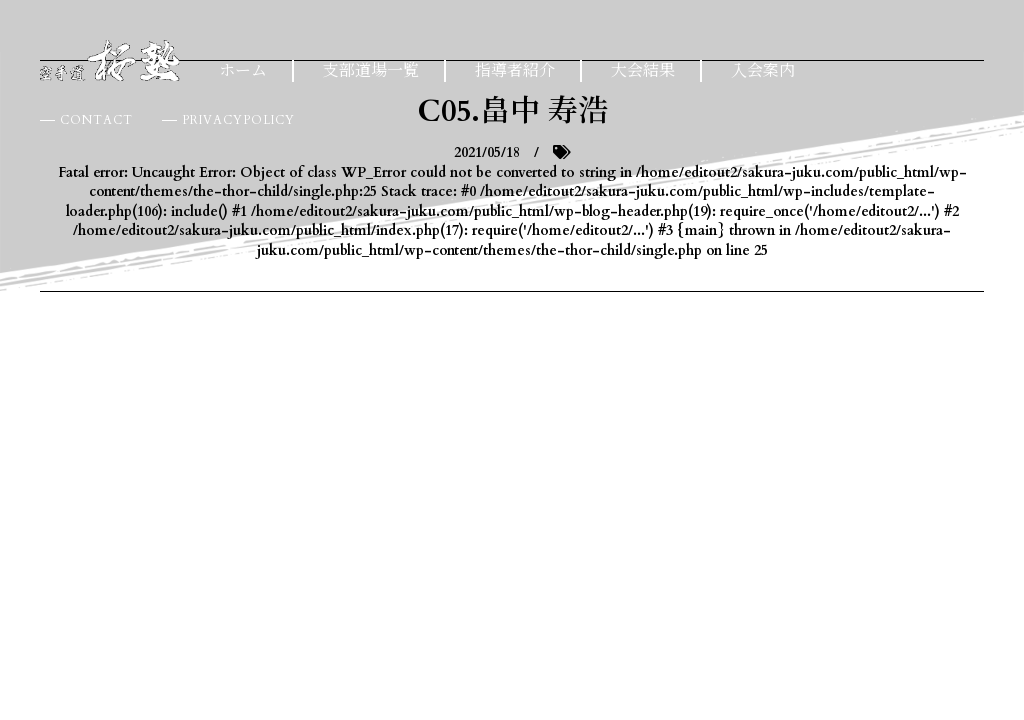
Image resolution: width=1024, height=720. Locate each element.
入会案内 (763, 71)
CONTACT (96, 120)
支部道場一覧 (371, 71)
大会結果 (643, 71)
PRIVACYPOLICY (238, 120)
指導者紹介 (515, 71)
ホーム (243, 71)
